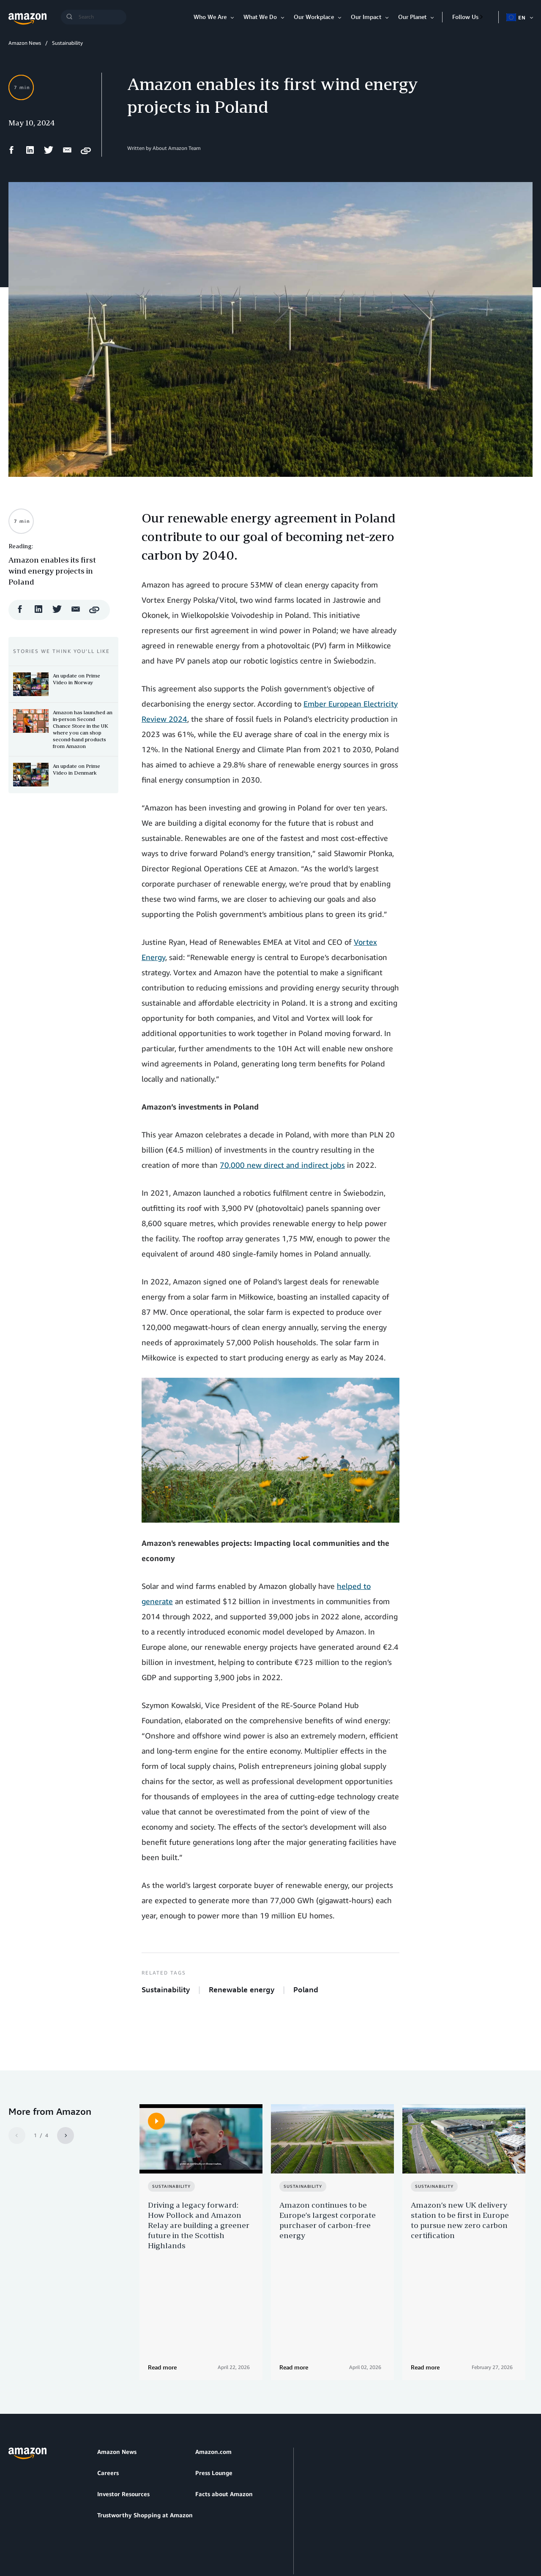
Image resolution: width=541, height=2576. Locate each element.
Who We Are (210, 16)
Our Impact (366, 16)
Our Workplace (314, 16)
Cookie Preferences (210, 2529)
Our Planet (412, 16)
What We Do (260, 16)
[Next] (65, 2135)
